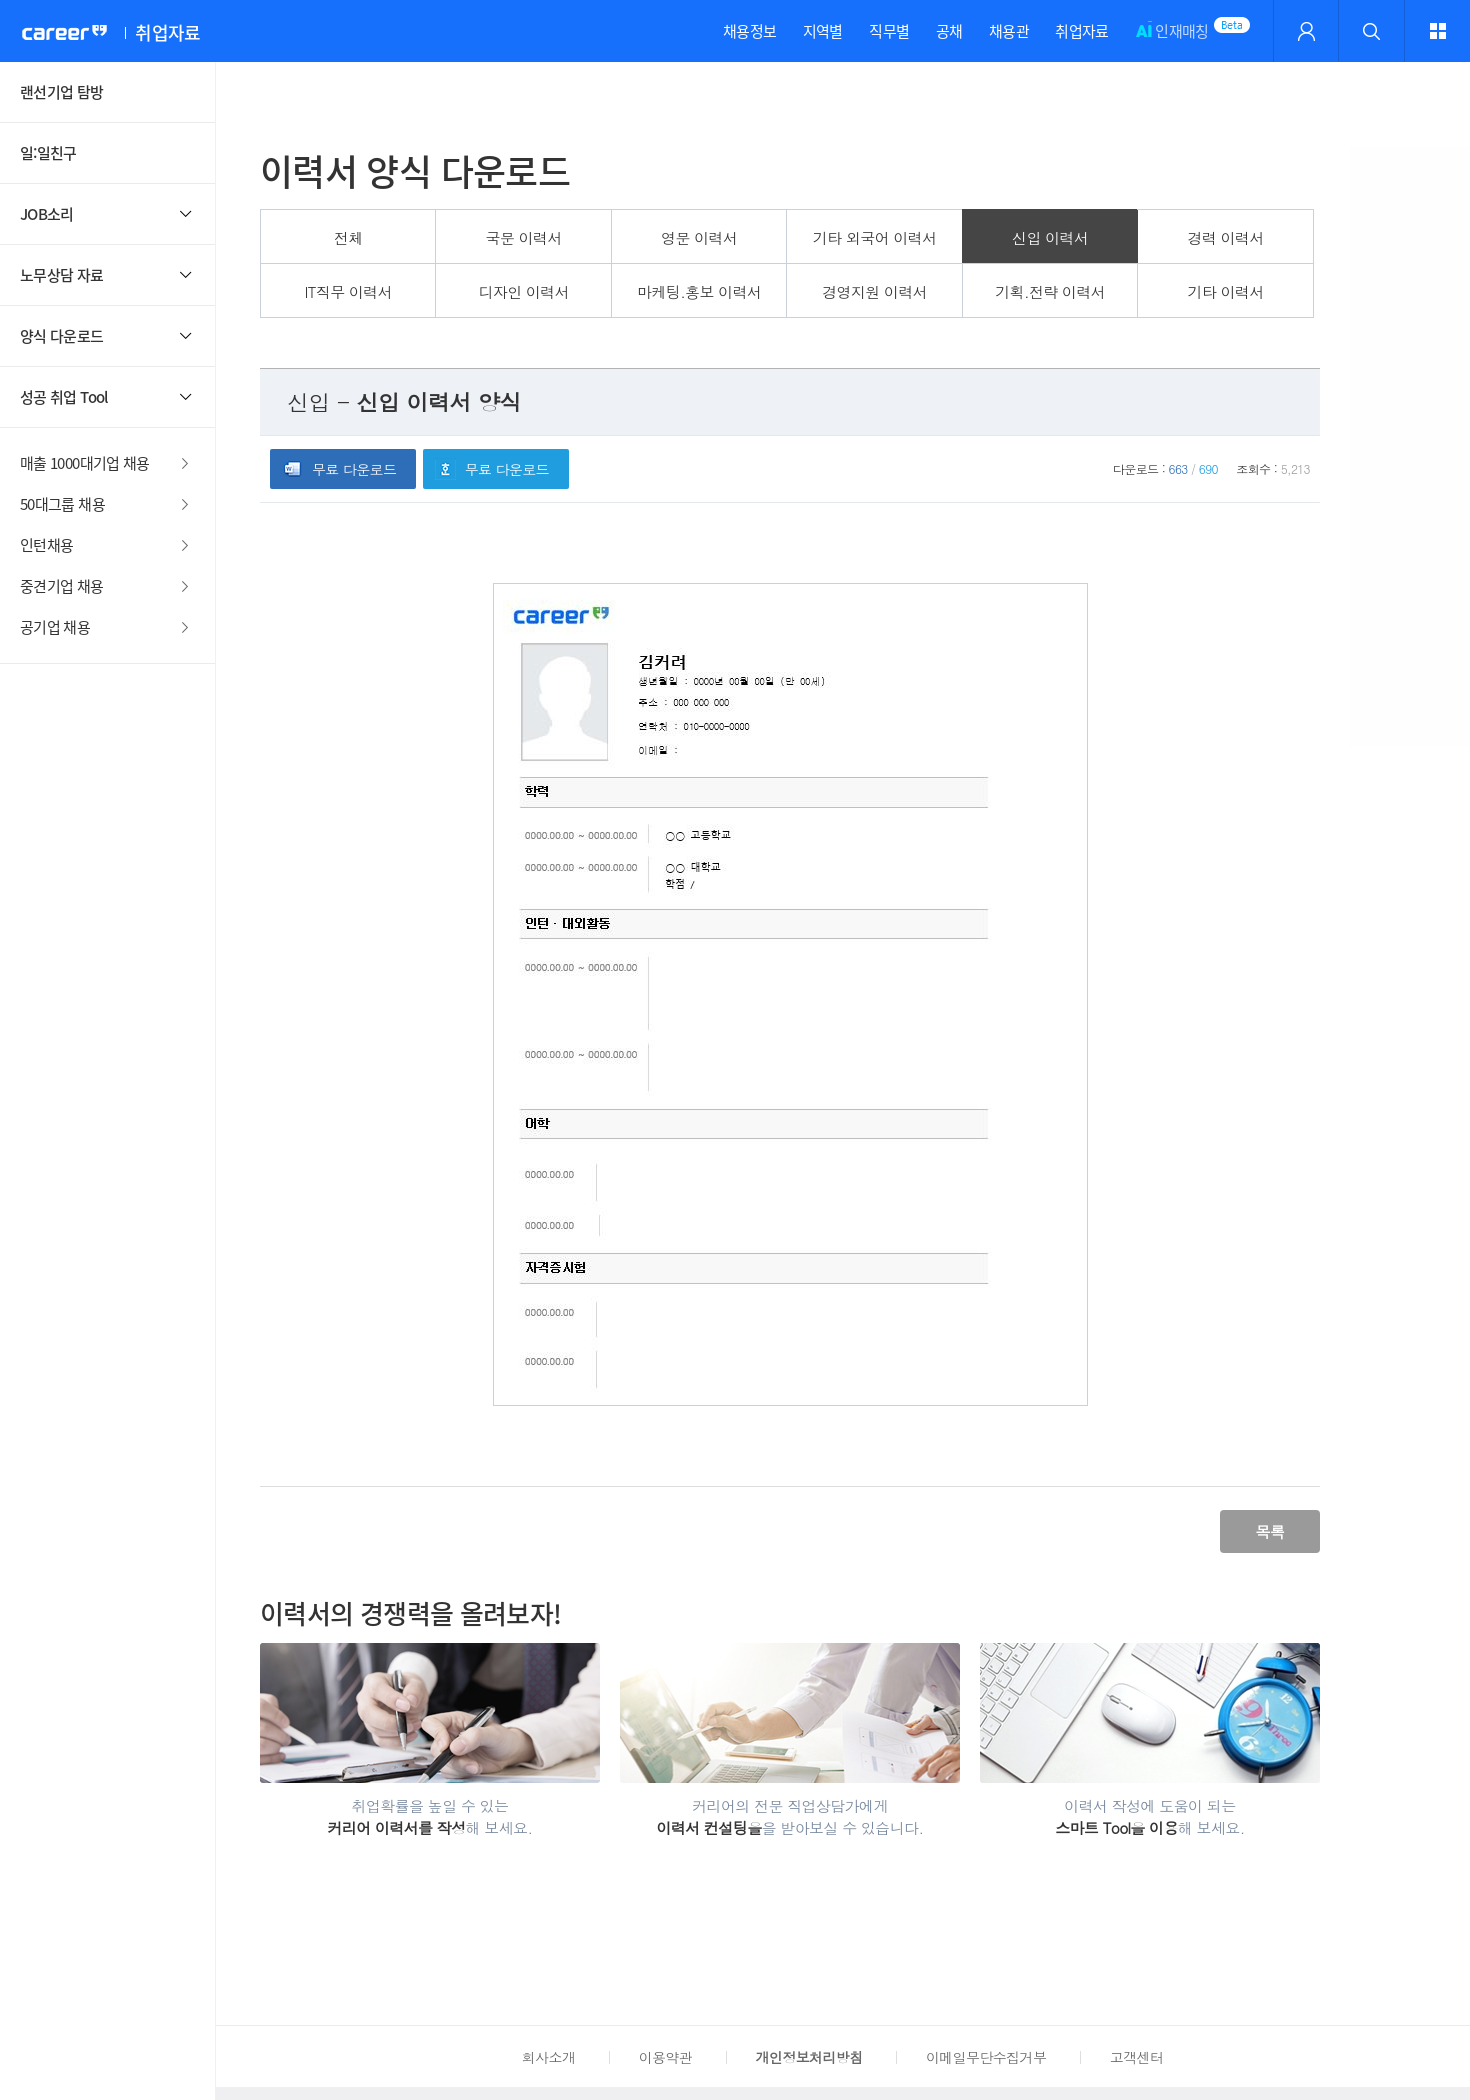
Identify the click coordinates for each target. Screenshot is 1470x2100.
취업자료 (1081, 31)
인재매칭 (1171, 41)
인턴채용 (46, 545)
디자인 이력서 (523, 291)
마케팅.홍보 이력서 (699, 291)
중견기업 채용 (62, 586)
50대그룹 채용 (62, 504)
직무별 (889, 31)
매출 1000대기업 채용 (85, 463)
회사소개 (548, 2057)
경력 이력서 (1226, 237)
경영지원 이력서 (874, 291)
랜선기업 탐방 (62, 92)
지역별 (823, 31)
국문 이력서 (524, 237)
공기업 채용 (55, 627)
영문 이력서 (699, 237)
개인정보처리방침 (809, 2057)
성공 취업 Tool (64, 397)
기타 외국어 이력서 (875, 237)
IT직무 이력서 (348, 291)
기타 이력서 (1226, 291)
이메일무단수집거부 (986, 2057)
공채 (949, 31)
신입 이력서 (1050, 237)
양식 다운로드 (62, 336)
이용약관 (665, 2057)
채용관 (1009, 31)
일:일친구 (48, 153)
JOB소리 (47, 214)
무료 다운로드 (354, 469)
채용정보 (749, 31)
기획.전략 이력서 (1050, 291)
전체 (348, 237)
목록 (1269, 1531)
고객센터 (1136, 2057)
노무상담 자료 (62, 275)
